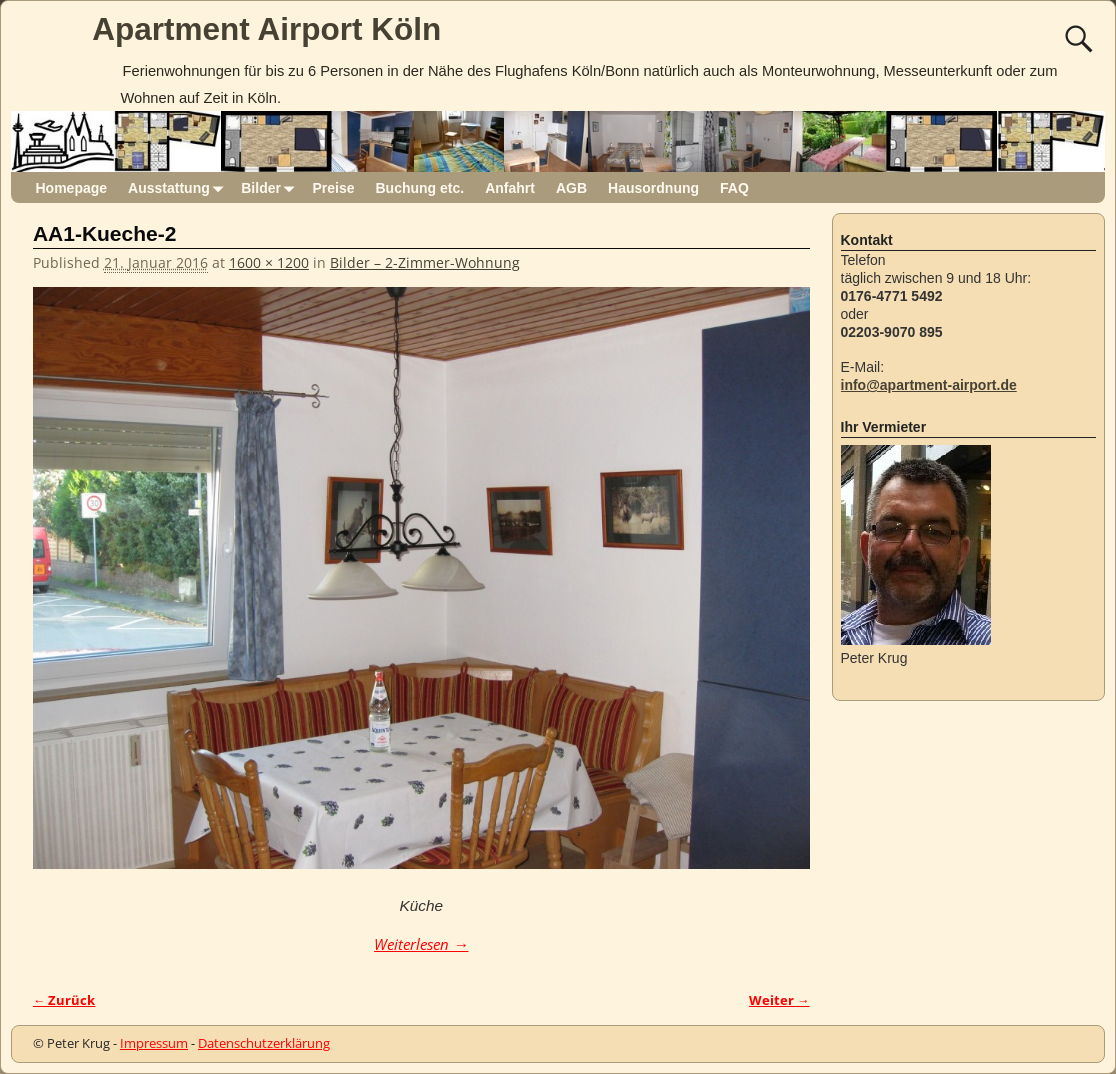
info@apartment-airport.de (929, 385)
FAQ (734, 188)
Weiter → (779, 1000)
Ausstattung (179, 187)
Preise (333, 188)
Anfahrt (510, 188)
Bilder (271, 187)
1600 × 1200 (269, 262)
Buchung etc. (419, 188)
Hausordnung (653, 188)
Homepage (72, 188)
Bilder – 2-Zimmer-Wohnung (425, 262)
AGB (571, 188)
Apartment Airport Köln (266, 29)
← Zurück (64, 1000)
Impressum (154, 1043)
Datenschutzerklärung (264, 1043)
